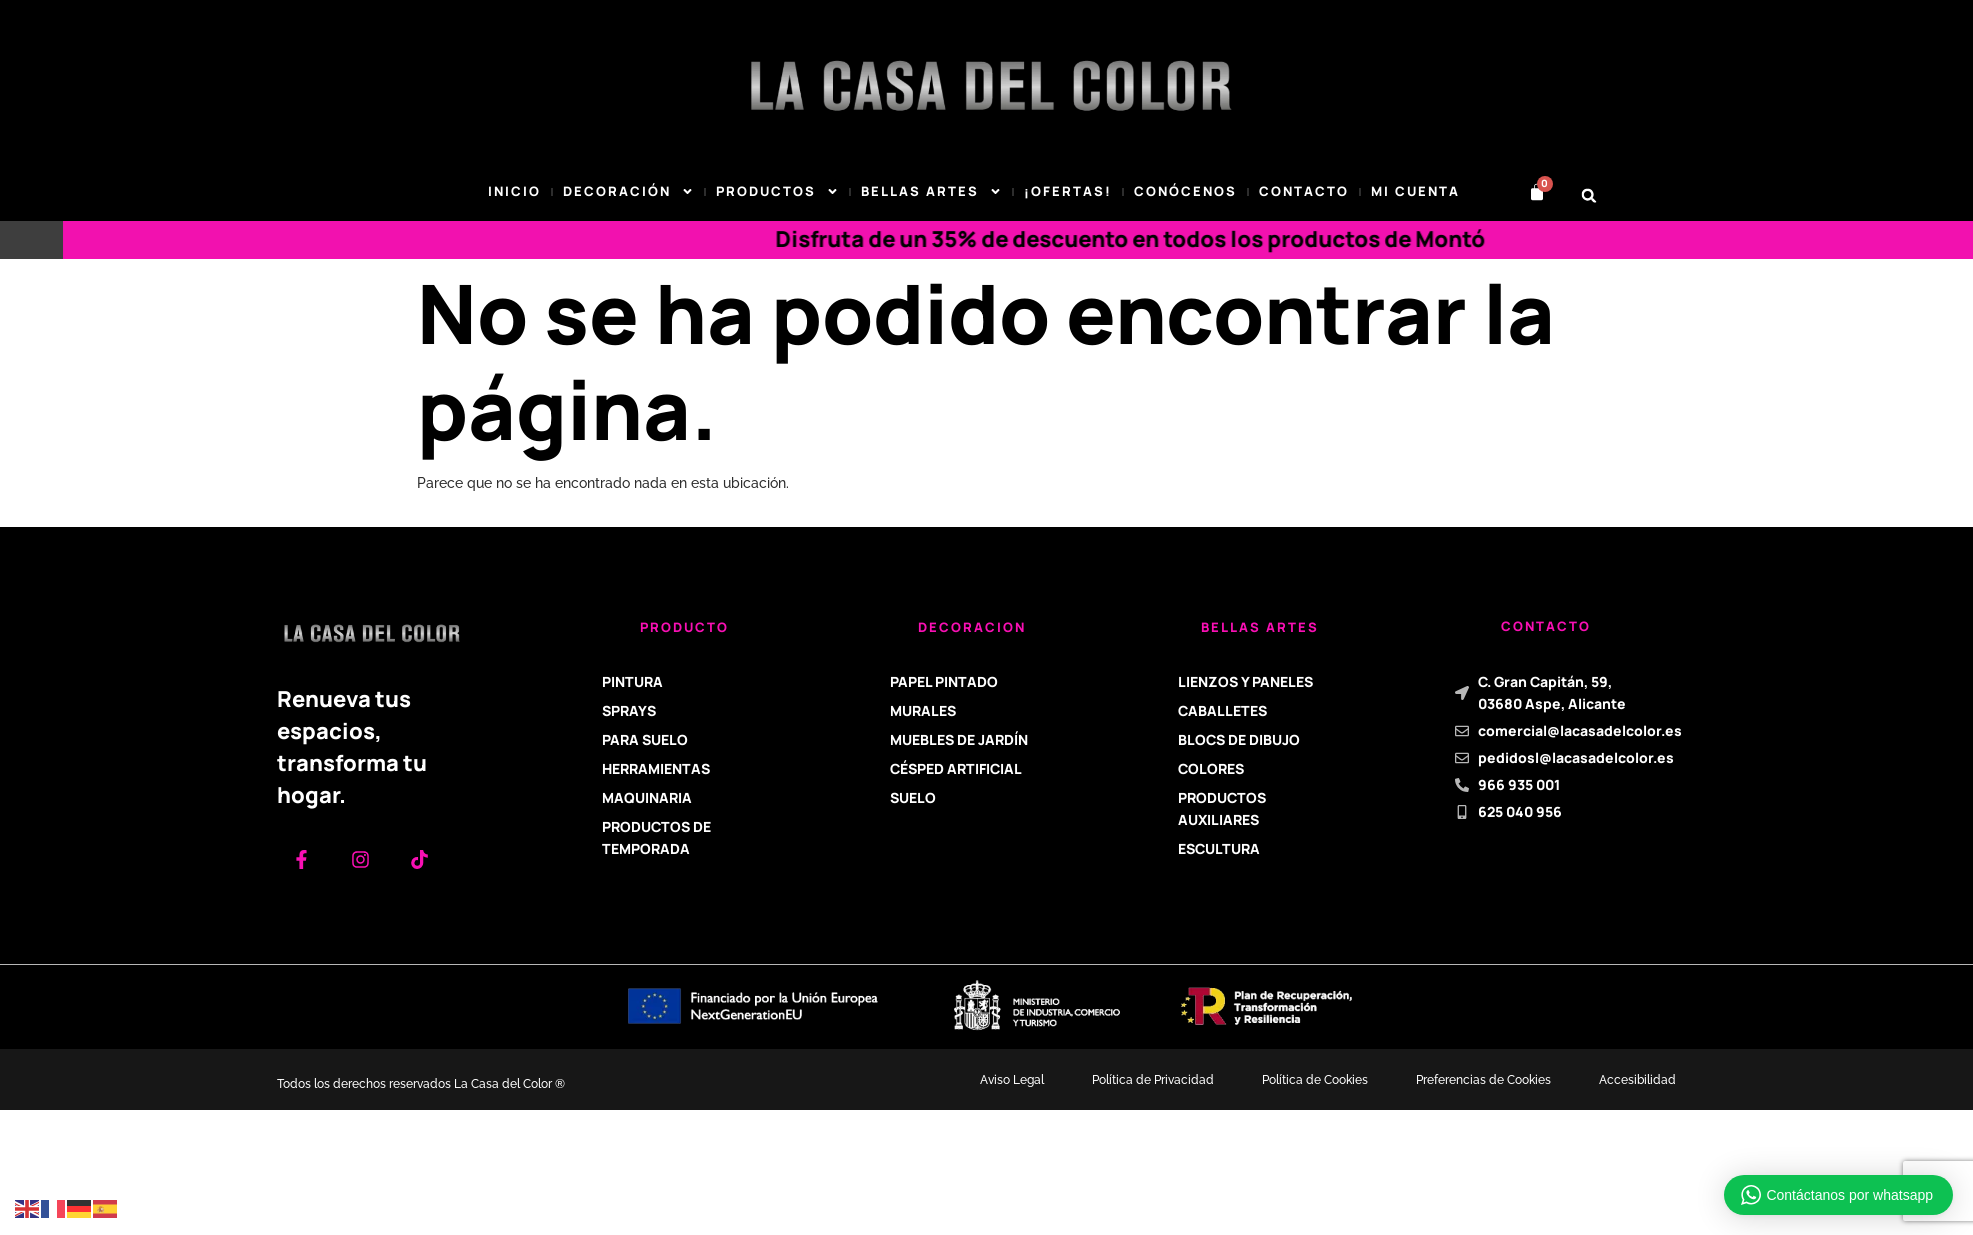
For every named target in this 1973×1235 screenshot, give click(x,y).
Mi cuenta (1415, 191)
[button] (1589, 195)
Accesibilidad (1637, 1080)
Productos (777, 192)
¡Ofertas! (1068, 191)
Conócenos (1185, 191)
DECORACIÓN (628, 192)
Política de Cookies (1315, 1080)
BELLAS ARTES (931, 192)
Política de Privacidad (1153, 1080)
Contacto (1304, 191)
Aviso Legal (1012, 1080)
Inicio (514, 191)
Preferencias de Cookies (1483, 1080)
